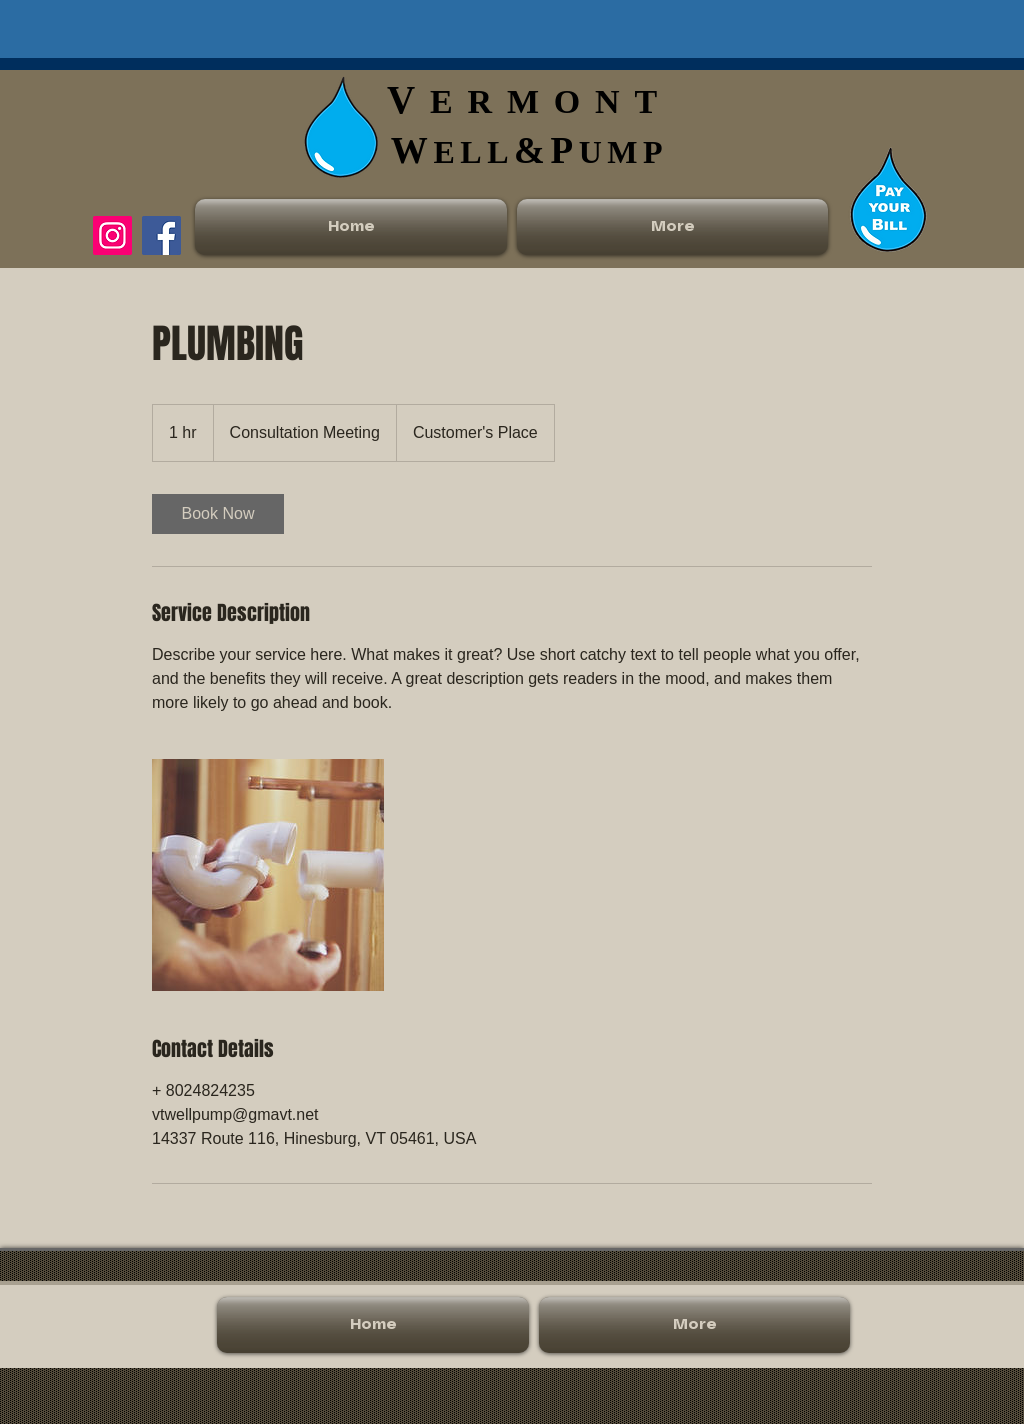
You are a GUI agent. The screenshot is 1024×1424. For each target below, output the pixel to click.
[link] (218, 514)
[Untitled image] (268, 875)
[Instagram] (112, 235)
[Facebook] (161, 235)
